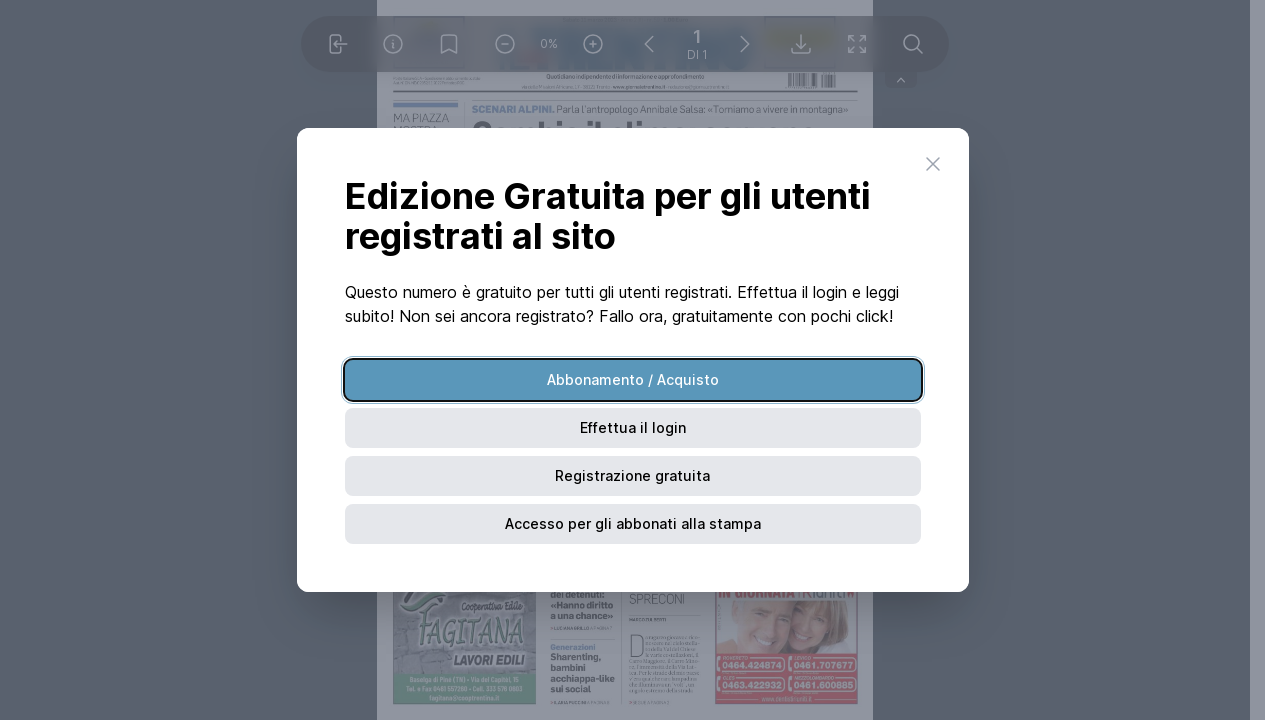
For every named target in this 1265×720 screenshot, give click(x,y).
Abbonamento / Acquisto (633, 379)
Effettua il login (633, 427)
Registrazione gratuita (632, 475)
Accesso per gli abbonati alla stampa (633, 523)
